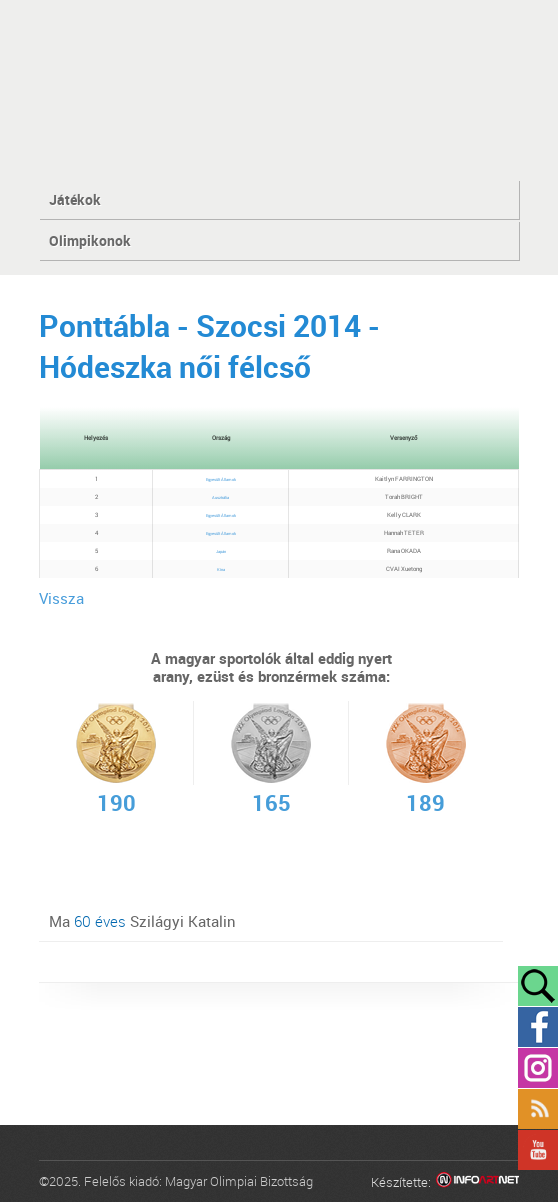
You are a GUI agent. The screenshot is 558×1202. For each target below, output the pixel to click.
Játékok (75, 199)
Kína (221, 569)
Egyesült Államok (221, 479)
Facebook (538, 1027)
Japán (221, 551)
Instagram (538, 1068)
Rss (538, 1109)
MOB (279, 89)
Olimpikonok (90, 240)
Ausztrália (220, 497)
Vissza (61, 598)
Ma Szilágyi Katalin (142, 921)
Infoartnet (477, 1182)
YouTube (538, 1150)
